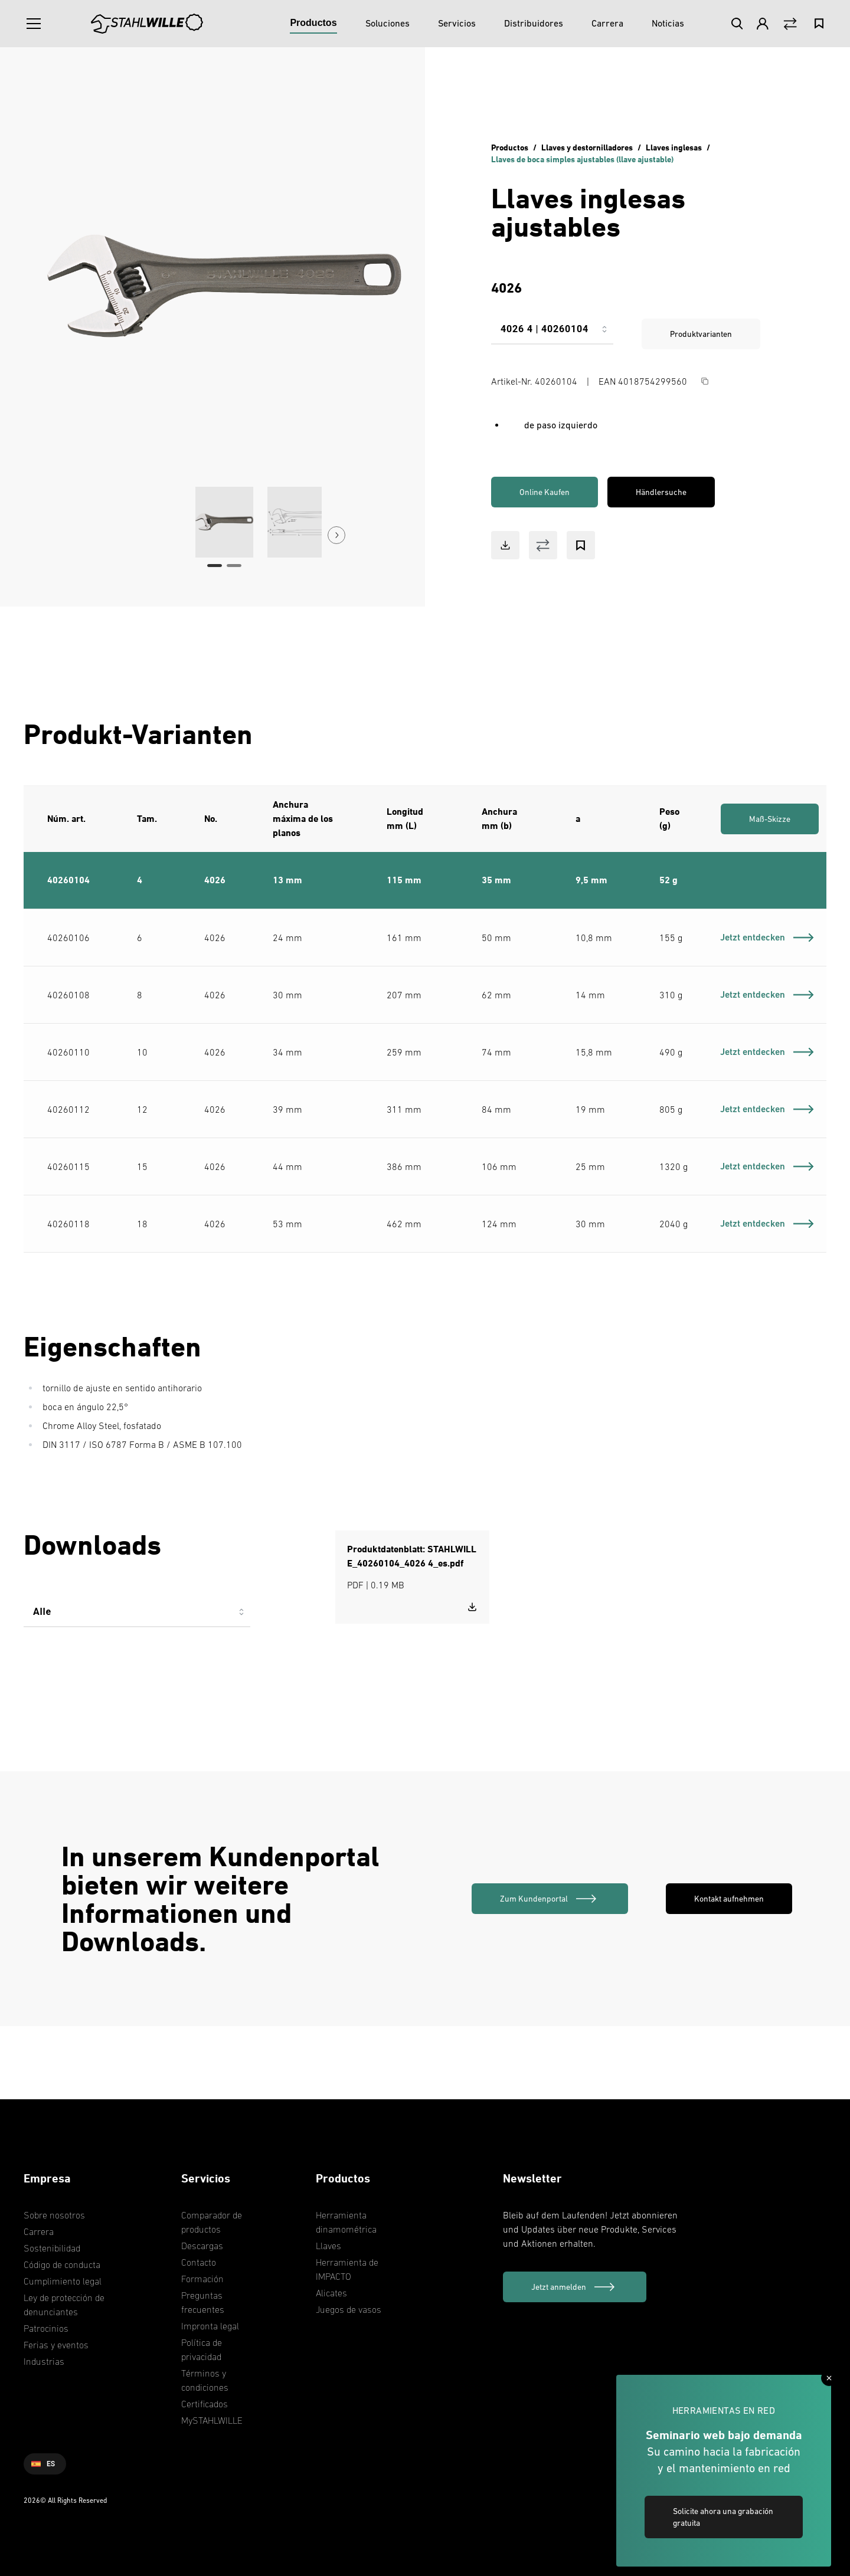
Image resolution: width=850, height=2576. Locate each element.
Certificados (204, 2403)
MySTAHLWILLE (212, 2420)
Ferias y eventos (56, 2344)
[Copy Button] (705, 381)
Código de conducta (62, 2264)
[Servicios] (457, 24)
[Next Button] (336, 535)
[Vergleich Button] (790, 23)
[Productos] (313, 23)
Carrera (39, 2231)
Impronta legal (210, 2326)
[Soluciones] (387, 24)
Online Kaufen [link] (544, 492)
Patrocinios (46, 2328)
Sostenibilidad (52, 2248)
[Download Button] (505, 545)
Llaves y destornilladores (587, 147)
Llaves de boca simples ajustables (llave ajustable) (582, 159)
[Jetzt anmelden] (574, 2287)
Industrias (44, 2361)
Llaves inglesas (674, 147)
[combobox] (552, 334)
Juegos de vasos (348, 2309)
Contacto (198, 2262)
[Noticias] (668, 24)
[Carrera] (607, 24)
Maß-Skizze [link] (769, 819)
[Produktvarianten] (552, 334)
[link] (550, 1898)
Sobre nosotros (54, 2215)
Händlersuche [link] (661, 492)
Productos (509, 147)
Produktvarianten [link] (701, 334)
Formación (202, 2278)
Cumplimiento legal (63, 2281)
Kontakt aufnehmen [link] (729, 1898)
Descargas (202, 2245)
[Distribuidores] (533, 24)
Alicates (331, 2292)
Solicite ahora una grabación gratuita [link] (723, 2517)
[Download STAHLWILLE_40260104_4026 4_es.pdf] (472, 1606)
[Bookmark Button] (581, 545)
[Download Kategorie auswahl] (137, 1616)
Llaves (328, 2245)
